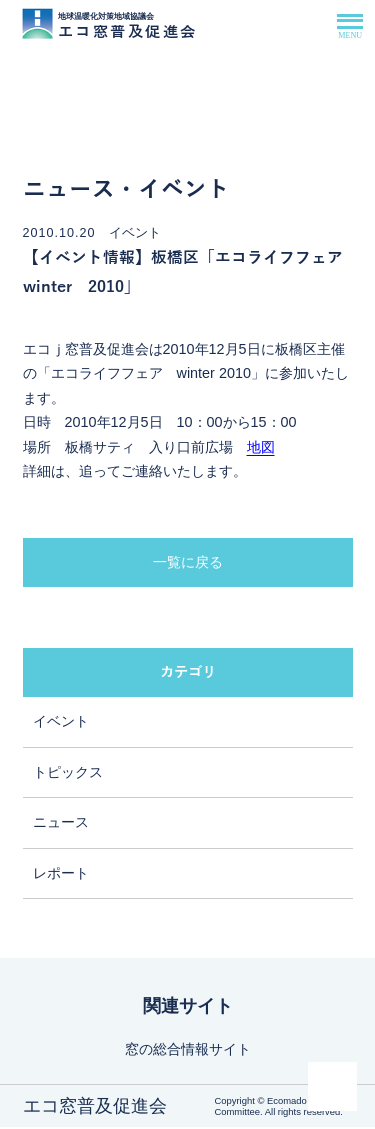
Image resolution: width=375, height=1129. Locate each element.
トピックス (68, 774)
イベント (61, 723)
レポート (61, 875)
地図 (261, 449)
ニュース (61, 824)
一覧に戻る (188, 564)
